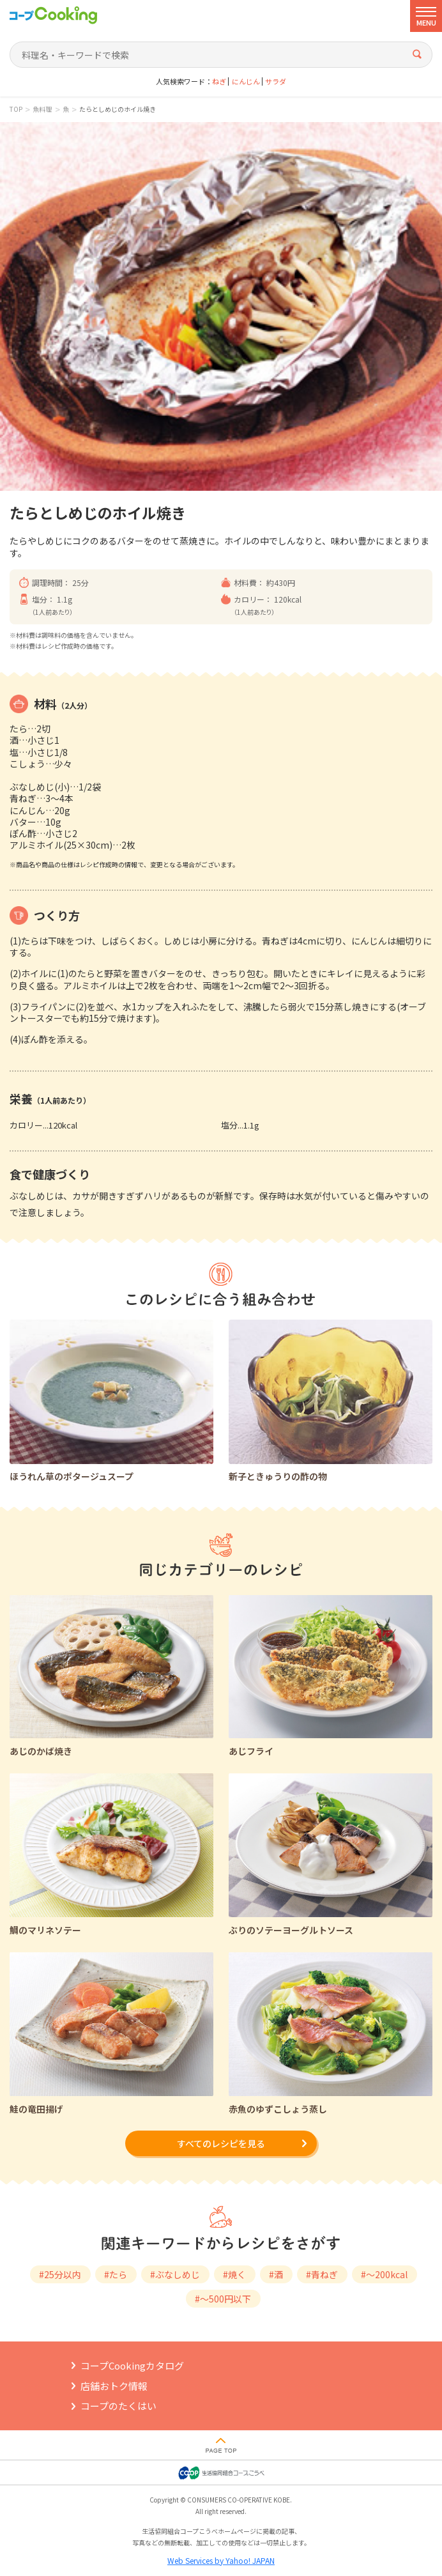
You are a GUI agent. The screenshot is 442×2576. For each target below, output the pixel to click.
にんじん (246, 81)
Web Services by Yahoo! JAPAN (221, 2560)
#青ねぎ (322, 2274)
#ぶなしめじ (175, 2274)
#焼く (234, 2274)
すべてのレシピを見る (221, 2143)
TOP (16, 109)
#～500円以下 (223, 2298)
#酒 (276, 2274)
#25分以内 (60, 2274)
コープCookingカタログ (132, 2365)
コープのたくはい (118, 2405)
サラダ (275, 81)
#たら (115, 2274)
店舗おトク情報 (114, 2386)
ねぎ (219, 81)
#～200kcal (384, 2274)
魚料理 (42, 109)
